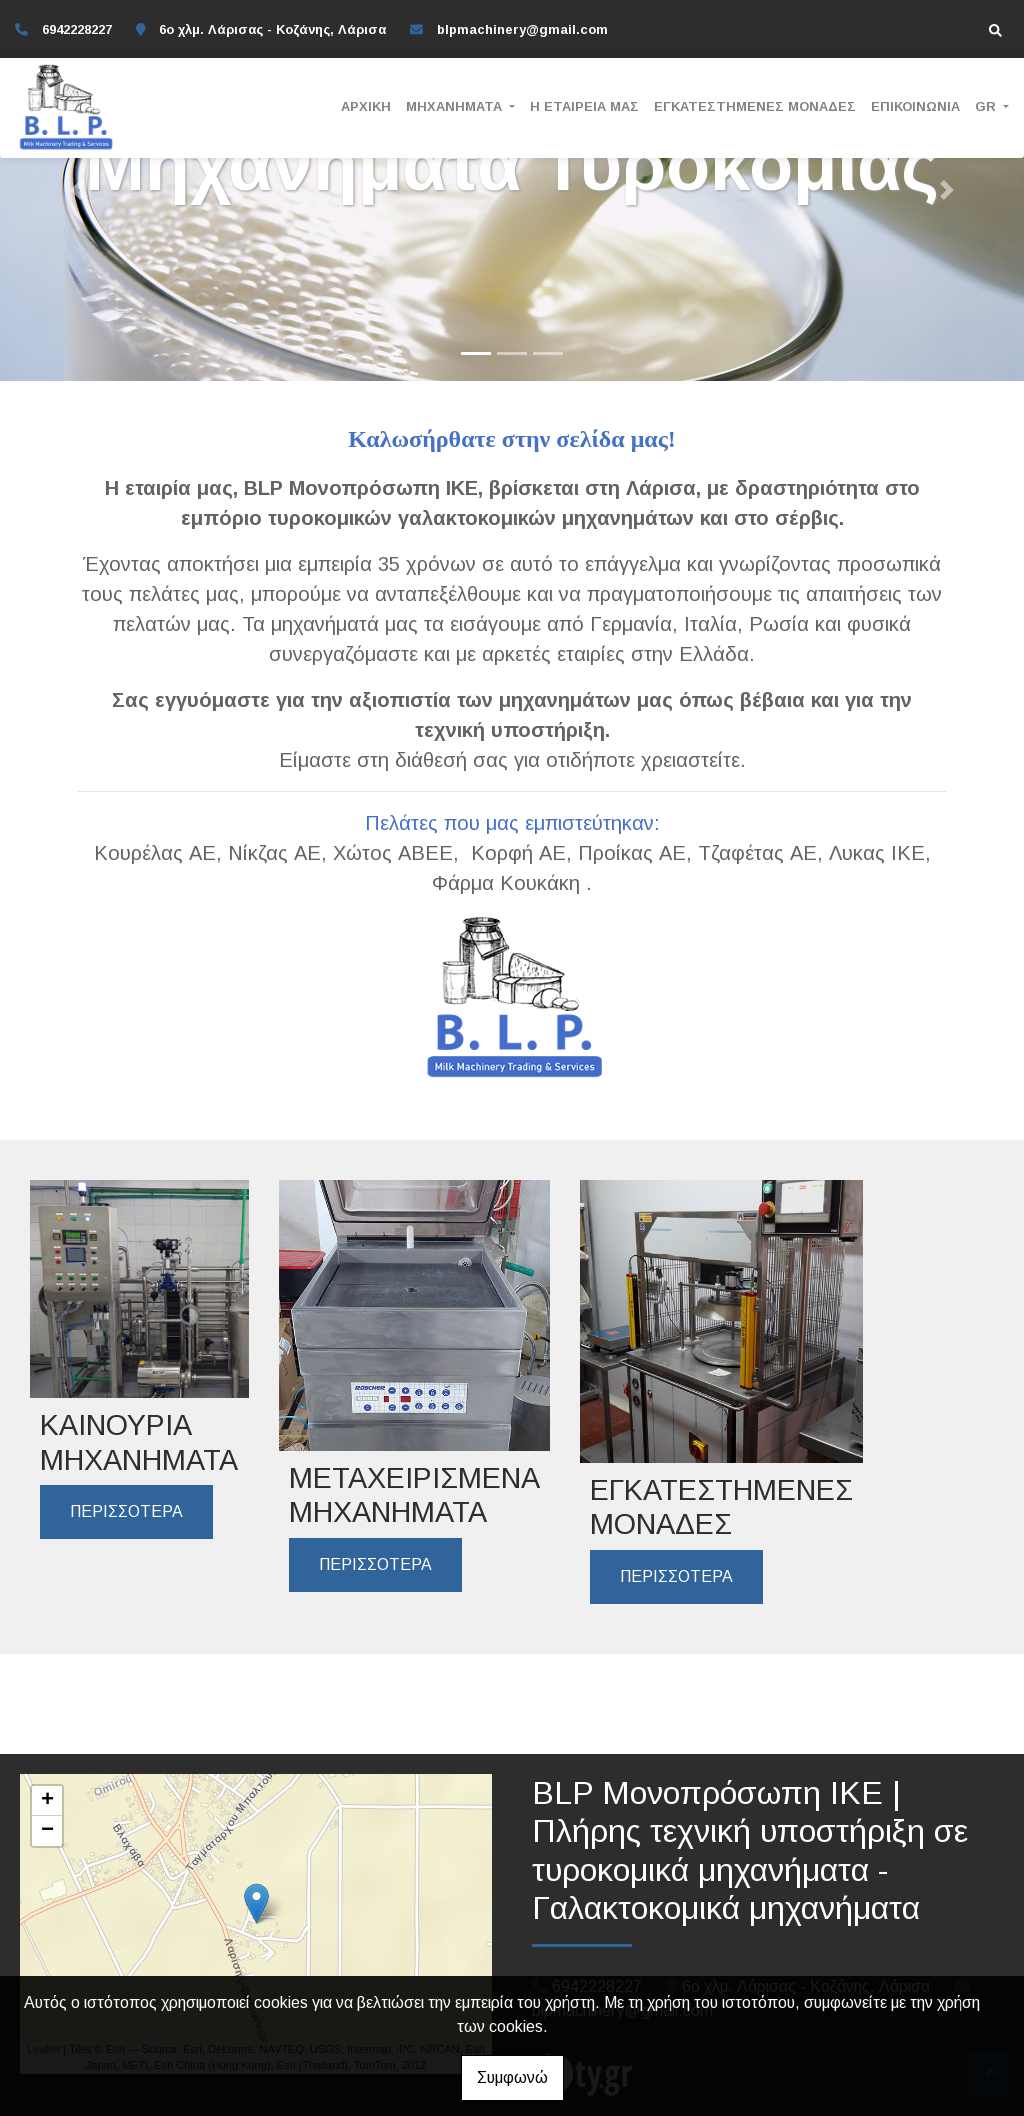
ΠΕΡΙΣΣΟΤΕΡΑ (126, 1511)
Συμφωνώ (512, 2077)
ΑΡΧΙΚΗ (366, 106)
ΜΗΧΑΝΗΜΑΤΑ (456, 106)
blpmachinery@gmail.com (522, 29)
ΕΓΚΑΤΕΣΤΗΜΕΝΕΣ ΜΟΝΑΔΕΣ (755, 106)
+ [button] (47, 1801)
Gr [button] (987, 106)
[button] (77, 190)
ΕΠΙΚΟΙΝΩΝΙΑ (915, 106)
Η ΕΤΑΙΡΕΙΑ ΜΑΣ (584, 106)
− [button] (47, 1831)
